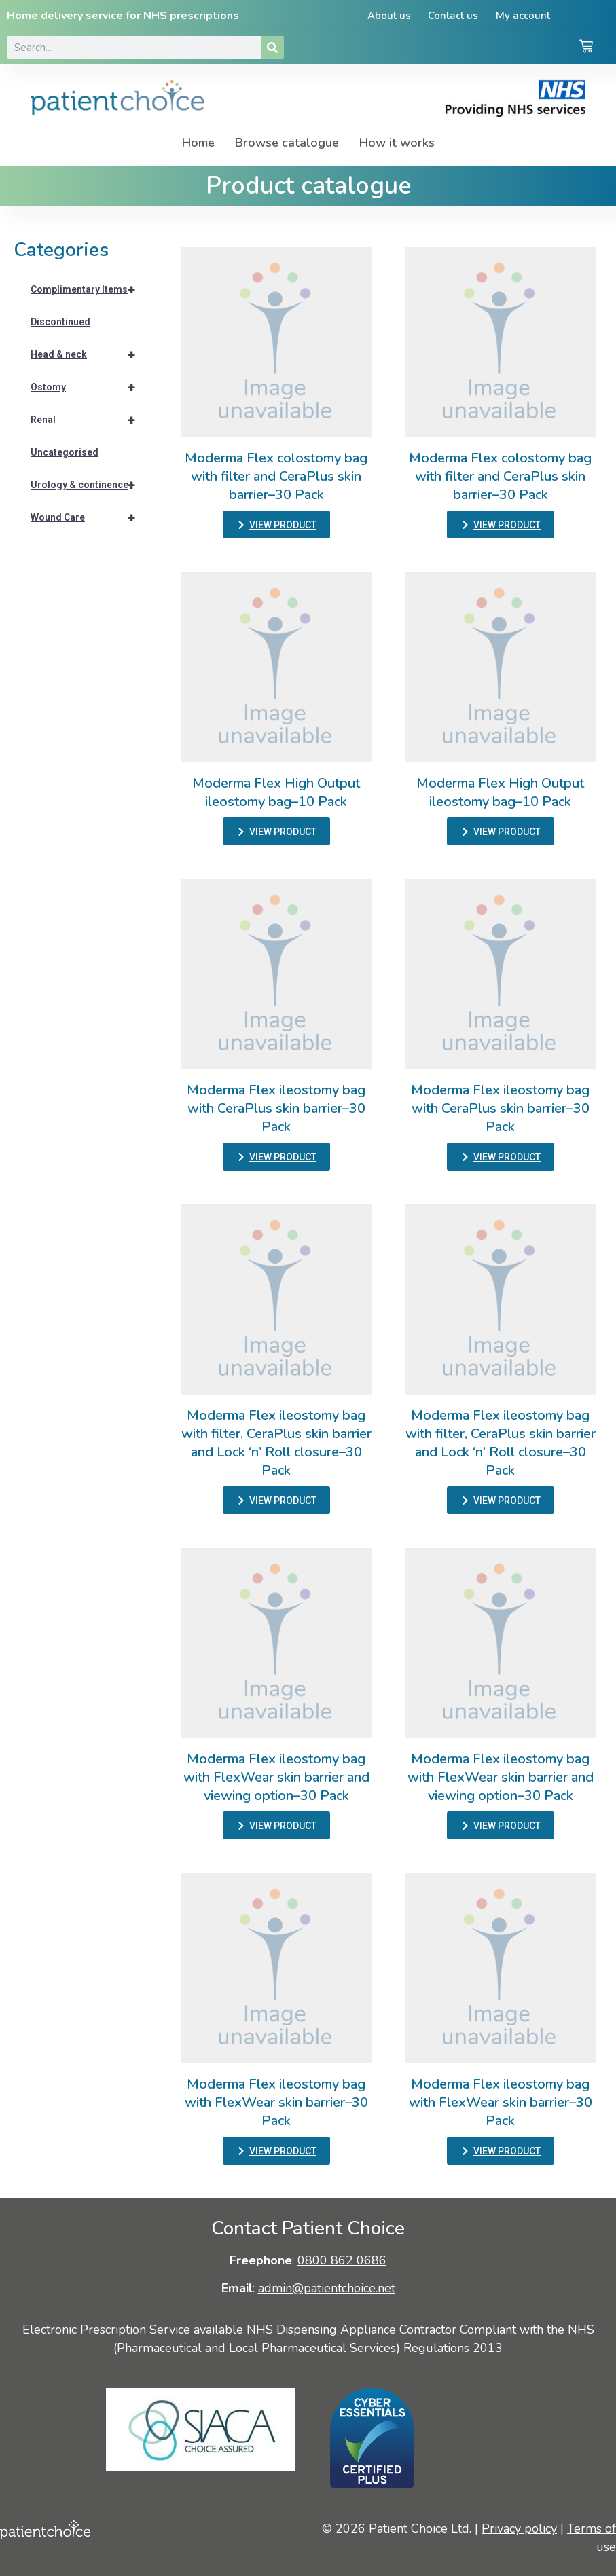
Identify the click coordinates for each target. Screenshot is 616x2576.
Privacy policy (519, 2528)
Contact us (453, 15)
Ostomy (89, 387)
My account (523, 15)
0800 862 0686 (341, 2260)
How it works (397, 142)
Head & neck (89, 354)
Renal (89, 419)
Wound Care (89, 517)
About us (388, 15)
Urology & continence (89, 484)
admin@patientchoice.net (326, 2288)
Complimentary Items (89, 289)
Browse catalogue (287, 142)
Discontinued (60, 321)
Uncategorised (64, 452)
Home (198, 142)
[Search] (272, 47)
